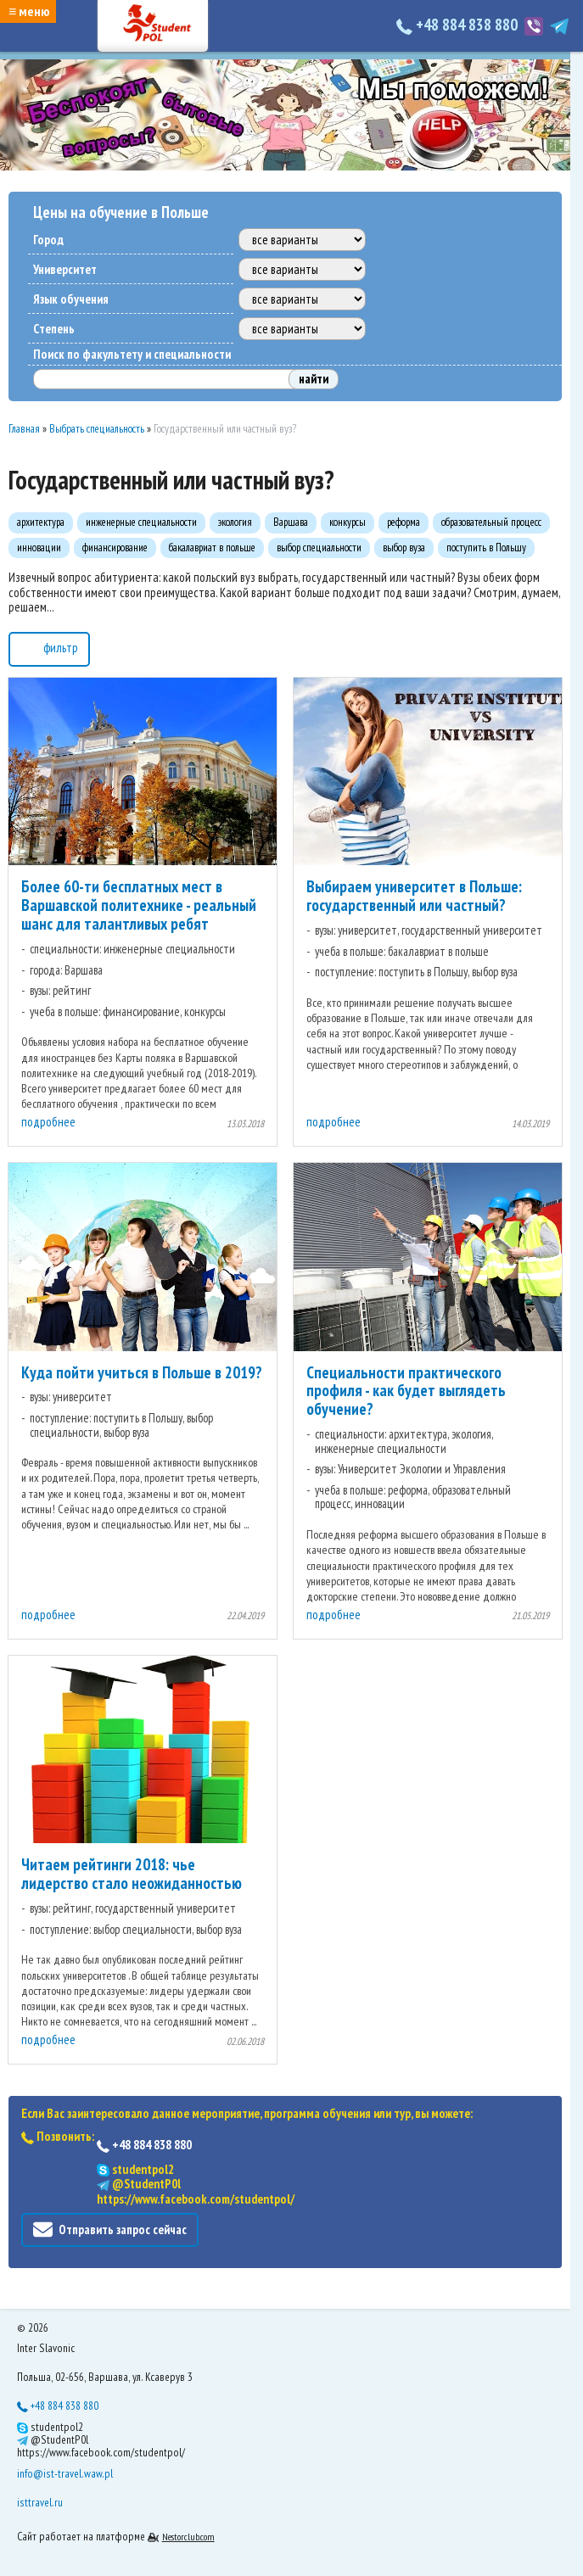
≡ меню (28, 11)
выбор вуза (404, 547)
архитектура (40, 522)
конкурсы (347, 522)
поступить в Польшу (486, 547)
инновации (39, 547)
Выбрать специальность (96, 429)
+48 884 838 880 (458, 24)
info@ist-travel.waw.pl (65, 2473)
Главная (24, 429)
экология (235, 522)
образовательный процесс (491, 522)
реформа (403, 522)
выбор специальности (319, 547)
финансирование (115, 547)
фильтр (49, 647)
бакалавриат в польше (212, 547)
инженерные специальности (141, 522)
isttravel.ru (40, 2502)
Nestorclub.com (188, 2536)
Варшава (290, 522)
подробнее (48, 1122)
